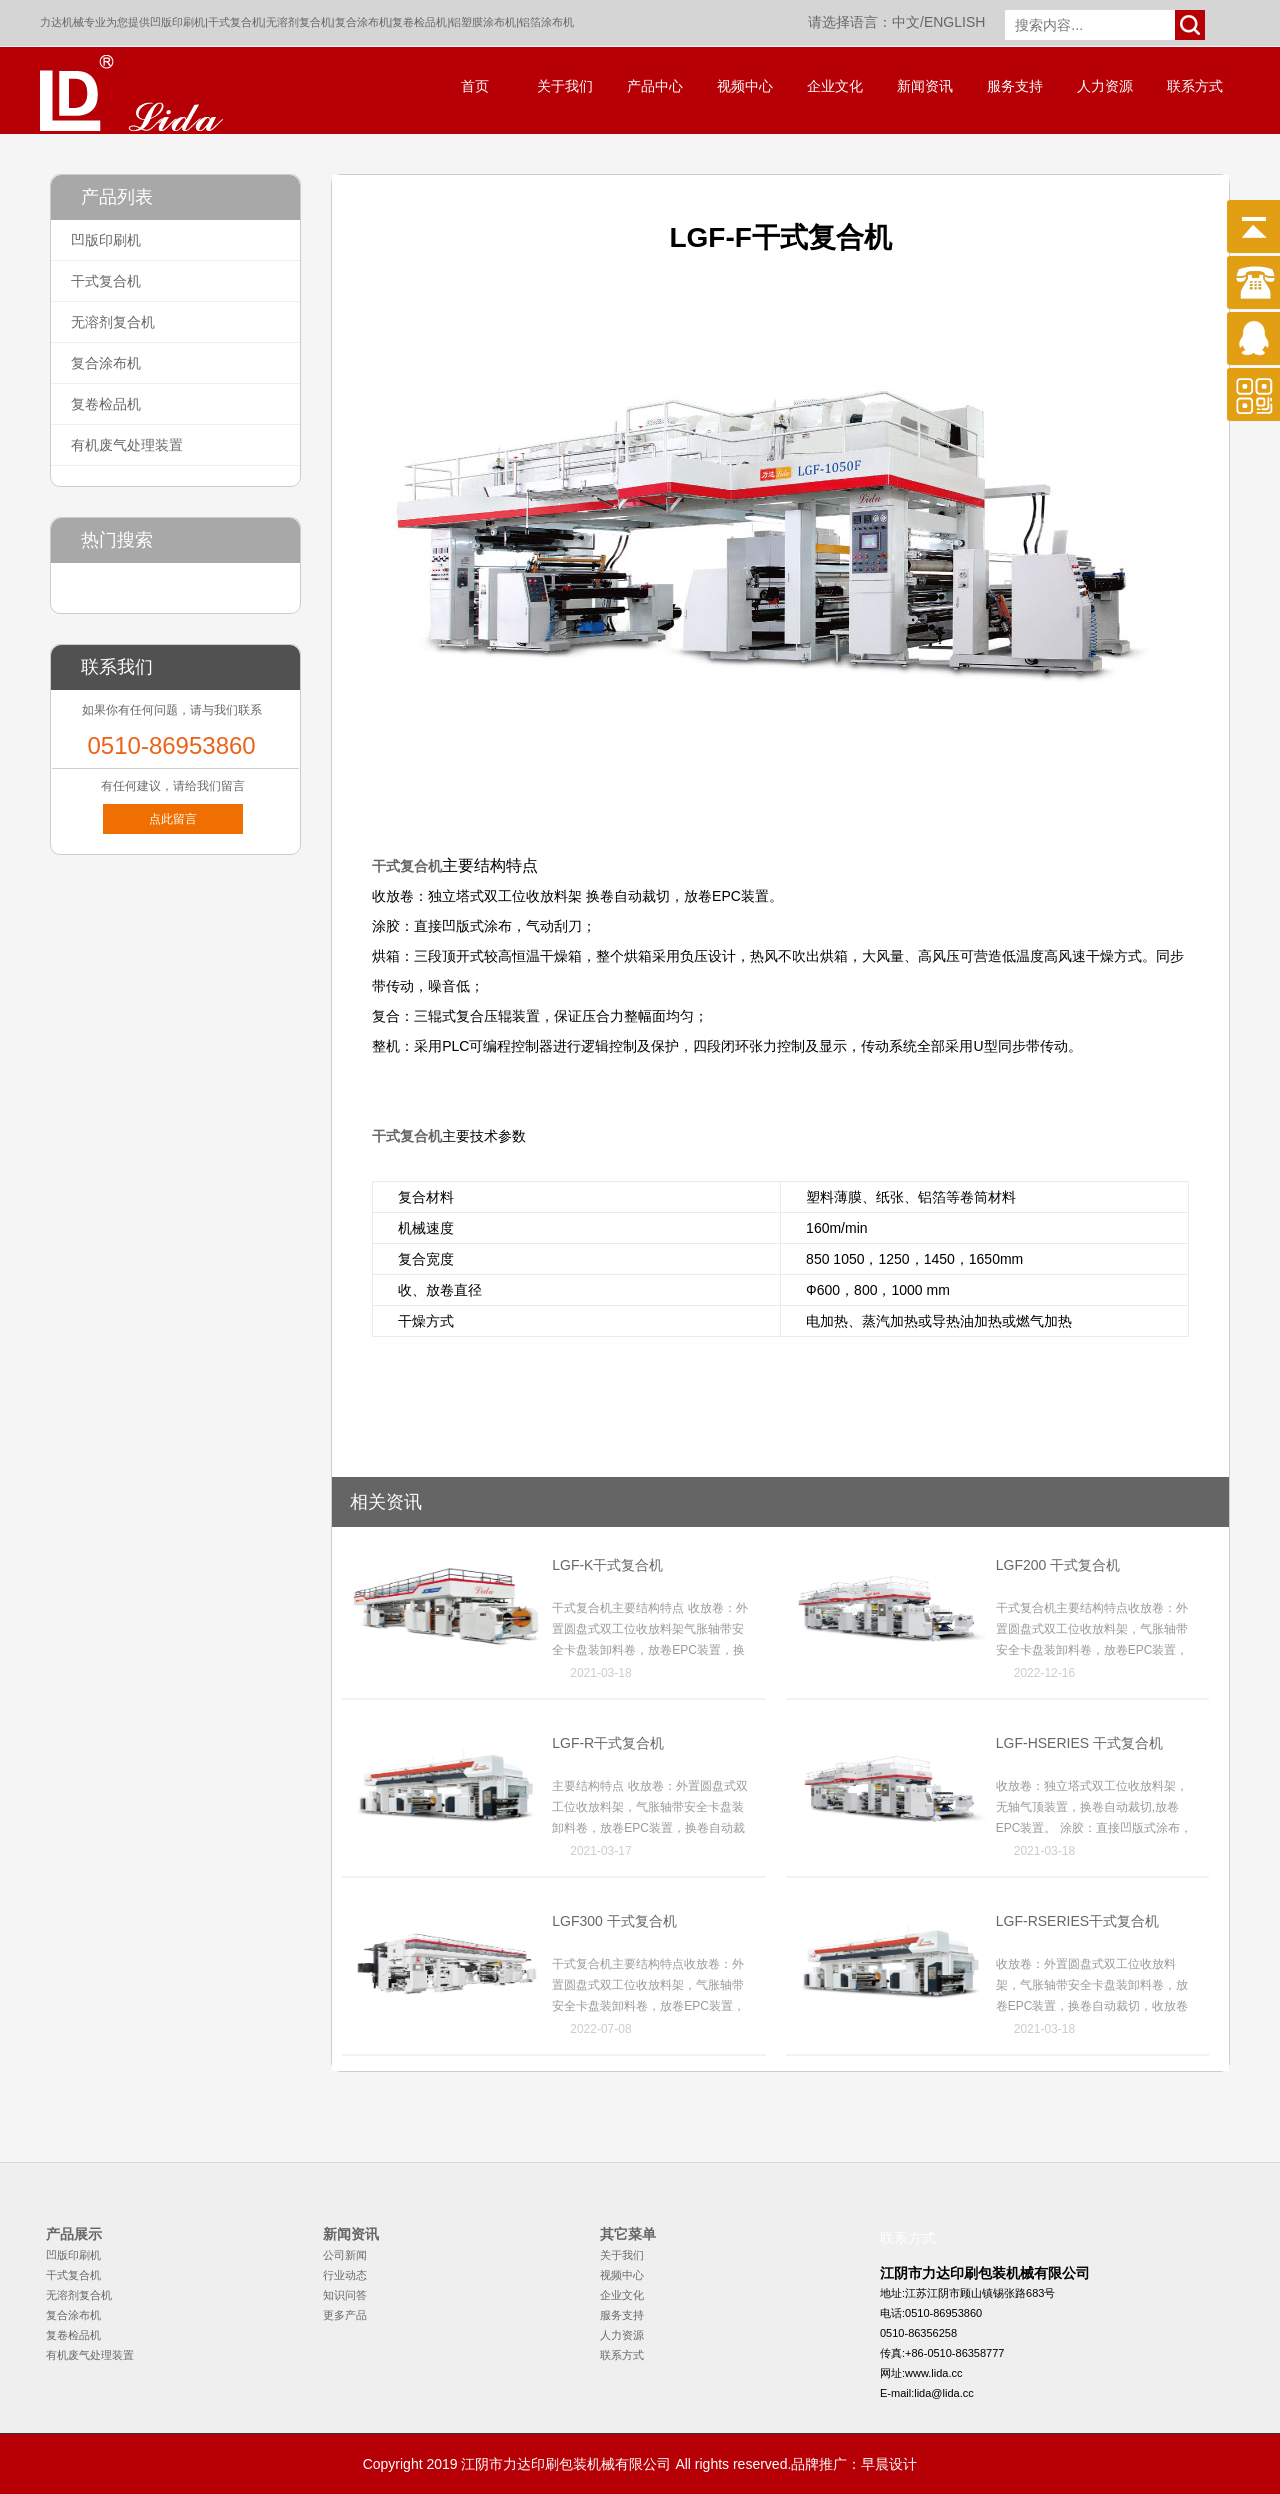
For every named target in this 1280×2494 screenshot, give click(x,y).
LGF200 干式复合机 (1058, 1565)
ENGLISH (954, 22)
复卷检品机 (419, 22)
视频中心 (745, 86)
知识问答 (345, 2295)
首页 (475, 86)
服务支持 (1015, 86)
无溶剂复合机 (299, 22)
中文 (906, 22)
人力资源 (1105, 86)
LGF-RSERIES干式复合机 (1077, 1921)
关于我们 (565, 86)
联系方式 (1195, 86)
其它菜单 (628, 2234)
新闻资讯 (925, 86)
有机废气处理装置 (127, 445)
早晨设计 (889, 2464)
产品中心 (655, 86)
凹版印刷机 (177, 22)
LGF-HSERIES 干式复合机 (1079, 1743)
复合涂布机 (362, 22)
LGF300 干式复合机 (614, 1921)
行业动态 (345, 2275)
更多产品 (345, 2315)
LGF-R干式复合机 (608, 1743)
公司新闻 (345, 2255)
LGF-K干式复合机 (607, 1565)
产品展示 (74, 2234)
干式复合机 (235, 22)
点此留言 (173, 819)
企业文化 (835, 86)
